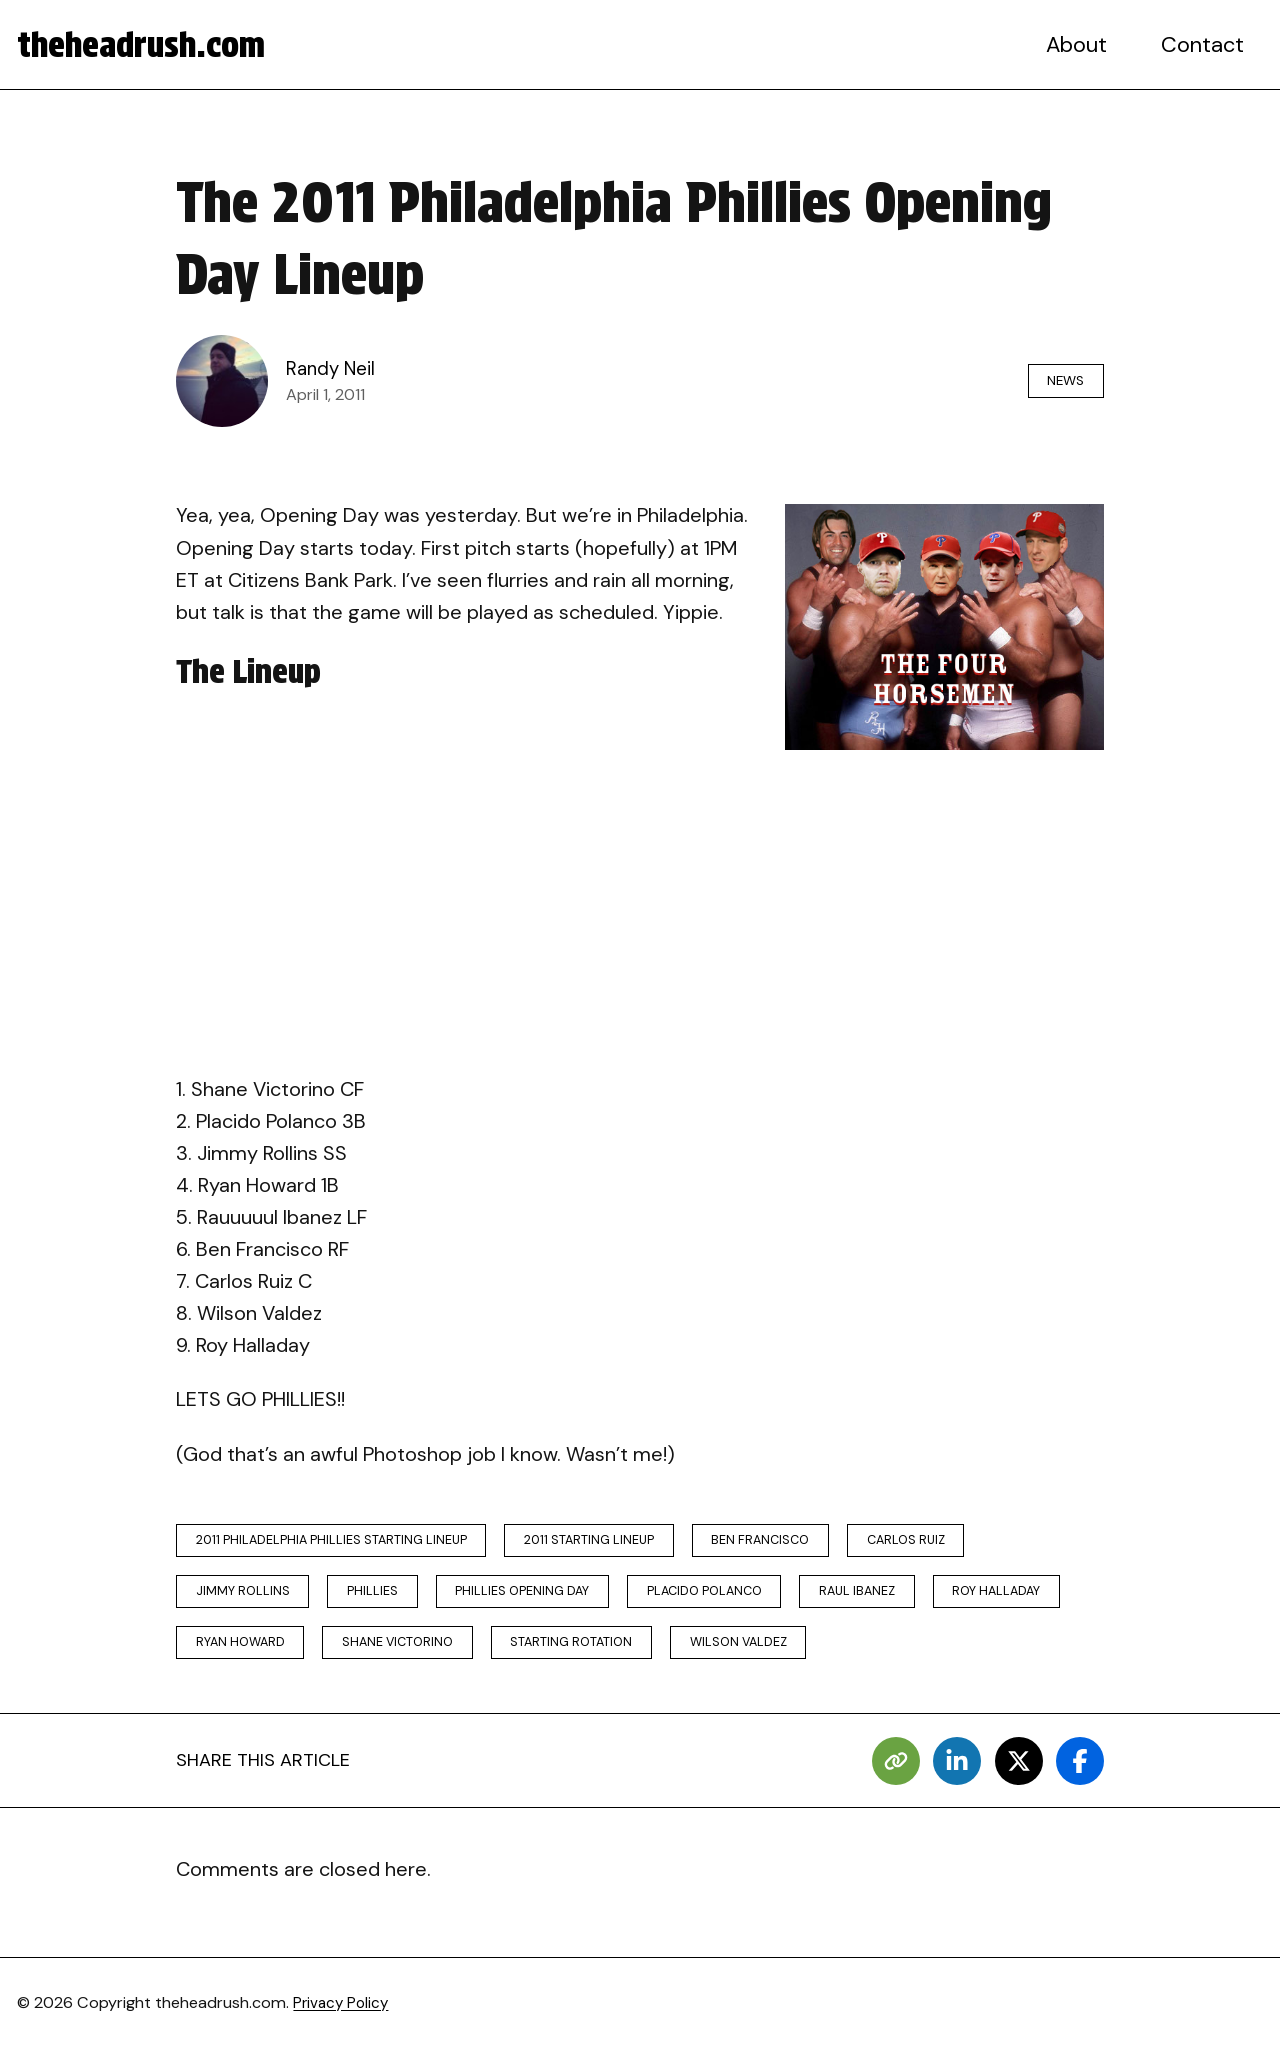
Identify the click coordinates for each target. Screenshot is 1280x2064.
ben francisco (804, 1542)
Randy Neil (333, 369)
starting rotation (772, 1656)
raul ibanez (919, 1599)
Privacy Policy (344, 2019)
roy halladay (247, 1656)
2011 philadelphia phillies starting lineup (341, 1542)
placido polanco (750, 1599)
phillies (389, 1599)
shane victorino (582, 1656)
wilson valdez (954, 1656)
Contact (1205, 45)
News (1057, 380)
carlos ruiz (965, 1542)
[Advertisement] (640, 910)
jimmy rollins (248, 1599)
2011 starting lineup (617, 1542)
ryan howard (409, 1656)
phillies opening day (552, 1599)
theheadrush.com (151, 45)
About (1081, 45)
